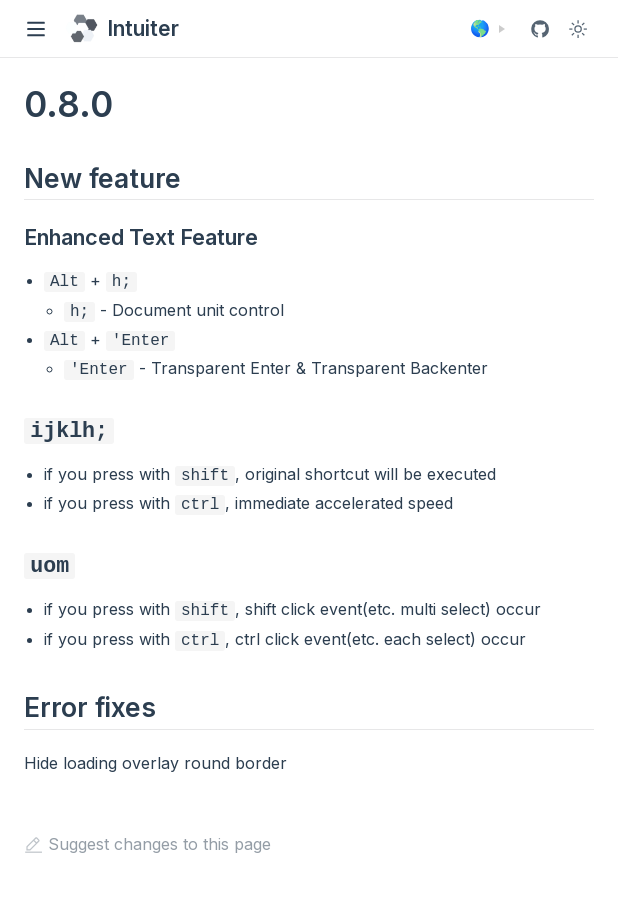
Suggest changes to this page (147, 826)
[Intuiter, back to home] (121, 28)
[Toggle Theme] (578, 29)
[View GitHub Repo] (540, 29)
